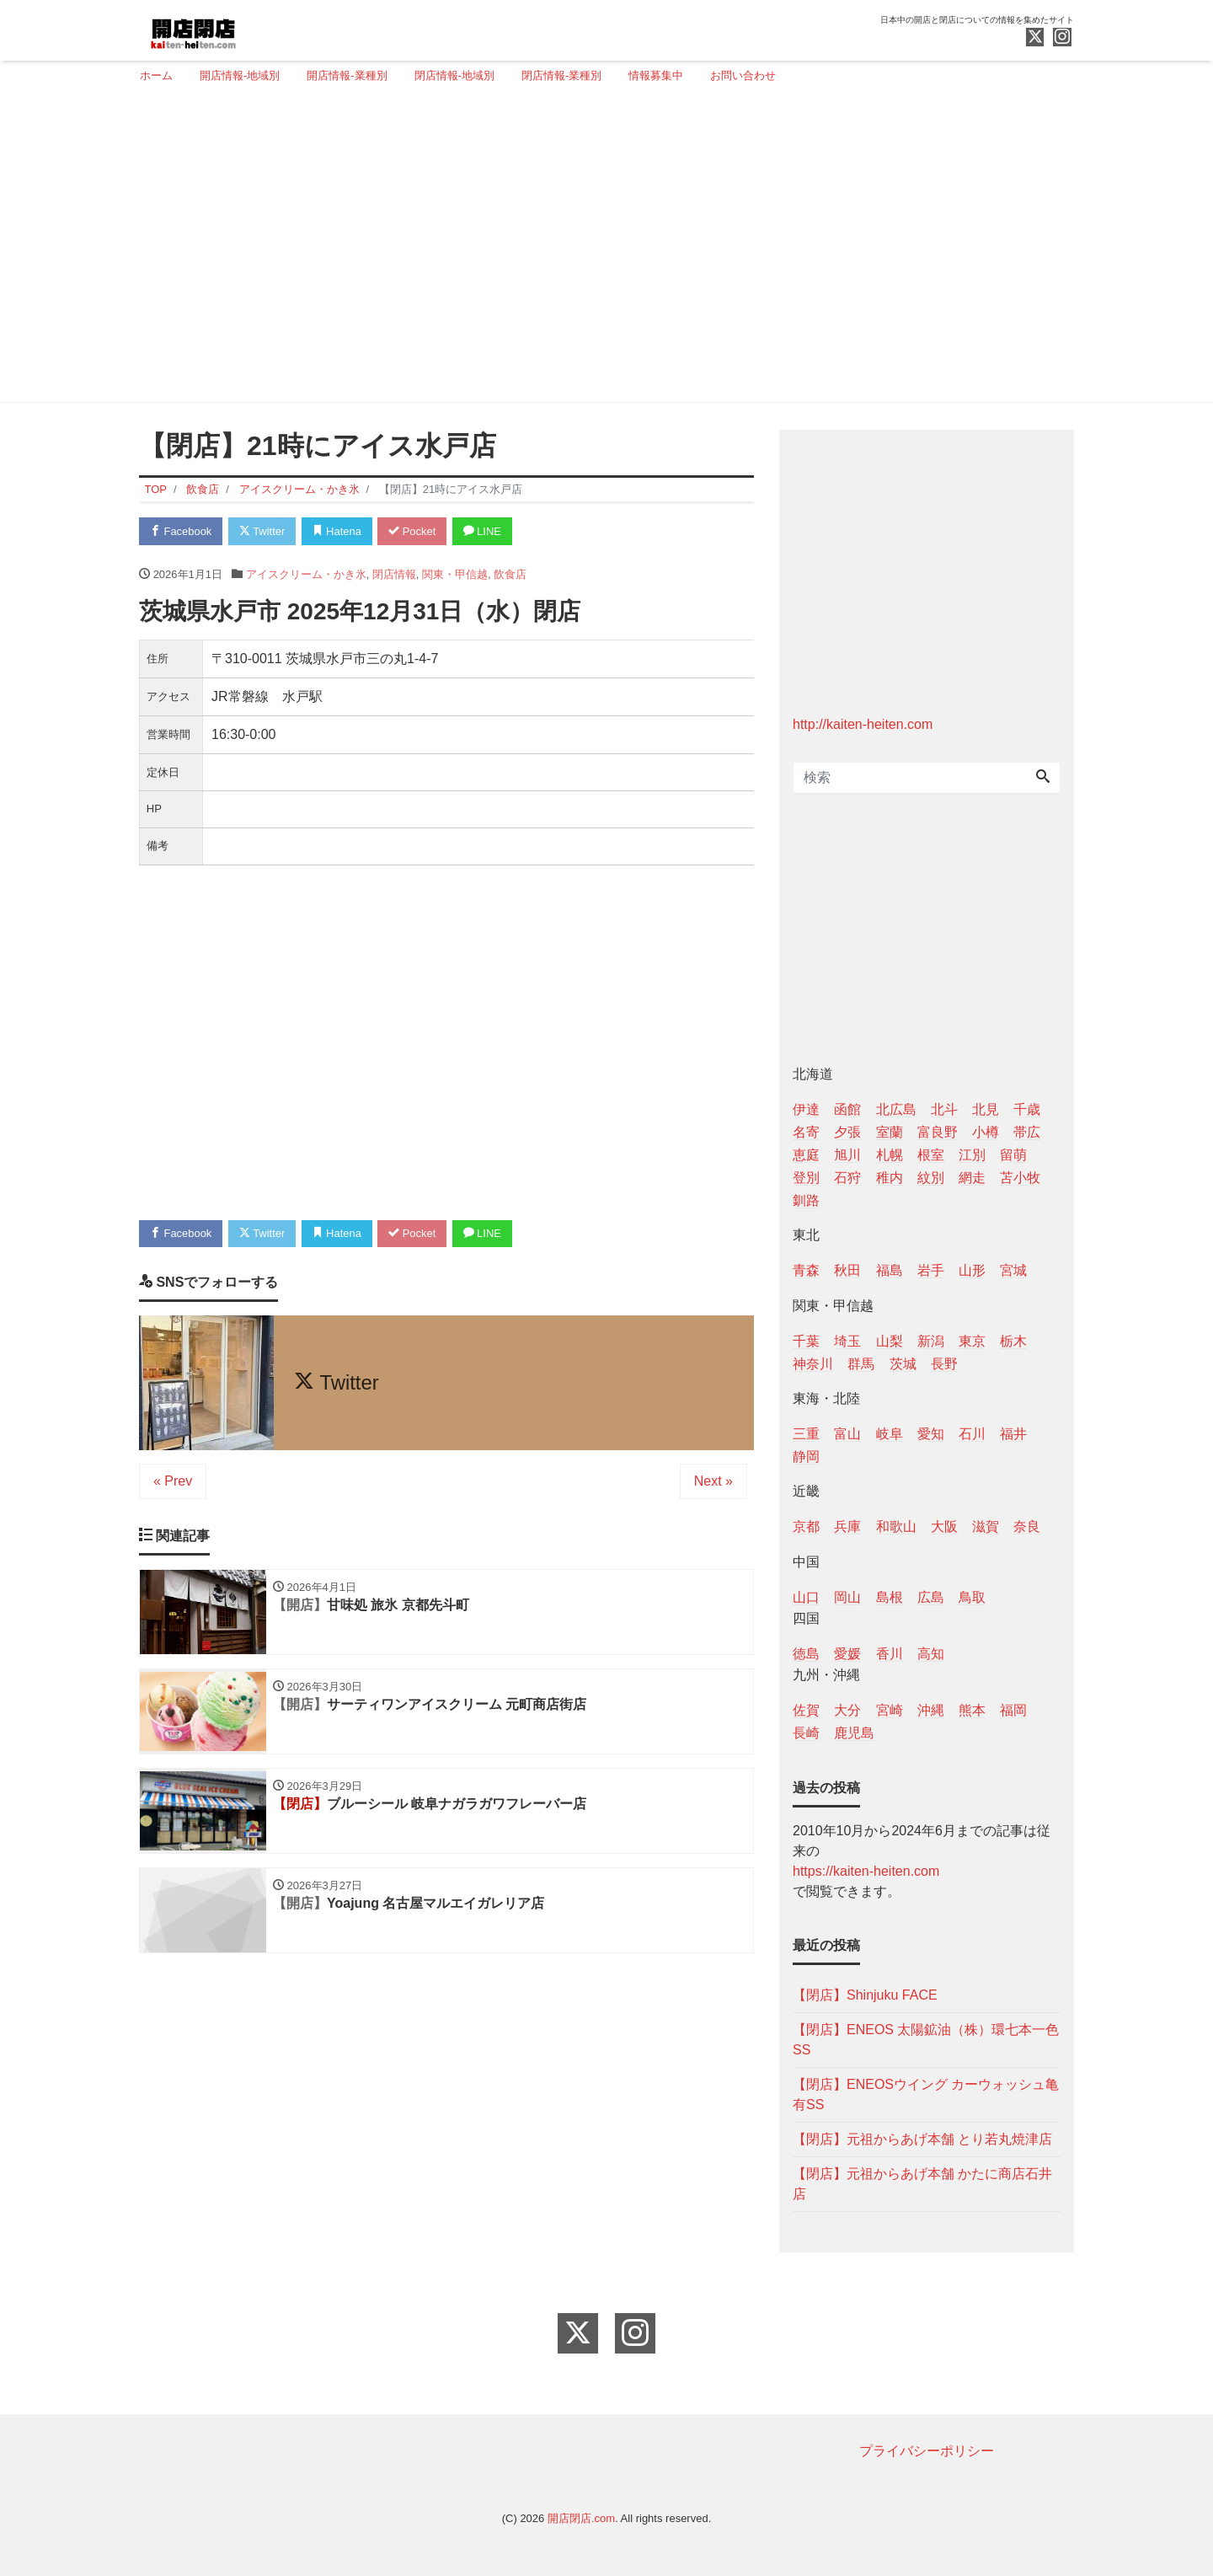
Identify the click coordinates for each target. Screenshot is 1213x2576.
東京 (972, 1341)
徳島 (806, 1654)
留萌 (1013, 1155)
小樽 (985, 1132)
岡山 (847, 1597)
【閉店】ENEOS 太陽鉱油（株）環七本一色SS (926, 2039)
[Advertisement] (600, 250)
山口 (806, 1597)
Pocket (413, 531)
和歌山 (896, 1526)
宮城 (1013, 1270)
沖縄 (930, 1710)
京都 (806, 1526)
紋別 (930, 1177)
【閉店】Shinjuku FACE (865, 1995)
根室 (930, 1155)
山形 (972, 1270)
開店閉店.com (581, 2518)
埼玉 (847, 1341)
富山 (847, 1434)
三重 (806, 1434)
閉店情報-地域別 (454, 75)
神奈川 (813, 1364)
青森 (806, 1270)
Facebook (181, 531)
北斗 (944, 1109)
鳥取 (972, 1597)
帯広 (1026, 1132)
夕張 (847, 1132)
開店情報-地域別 (240, 75)
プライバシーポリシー (926, 2451)
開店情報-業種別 (347, 75)
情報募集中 (655, 75)
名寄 (806, 1132)
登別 (806, 1177)
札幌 (889, 1155)
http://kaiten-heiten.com (862, 724)
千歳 (1026, 1109)
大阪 (944, 1526)
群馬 (860, 1364)
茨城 (903, 1364)
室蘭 (889, 1132)
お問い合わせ (743, 75)
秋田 (847, 1270)
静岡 (806, 1456)
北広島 (896, 1109)
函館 (847, 1109)
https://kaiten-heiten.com (866, 1871)
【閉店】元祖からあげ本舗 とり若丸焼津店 (922, 2139)
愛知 (930, 1434)
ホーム (156, 75)
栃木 (1013, 1341)
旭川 (847, 1155)
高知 (930, 1654)
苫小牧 (1020, 1177)
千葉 (806, 1341)
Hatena (338, 531)
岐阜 (889, 1434)
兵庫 (847, 1526)
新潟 (930, 1341)
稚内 (889, 1177)
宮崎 (889, 1710)
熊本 (972, 1710)
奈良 (1026, 1526)
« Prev (172, 1482)
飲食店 (510, 574)
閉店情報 (394, 574)
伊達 (806, 1109)
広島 (930, 1597)
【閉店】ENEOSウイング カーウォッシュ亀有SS (926, 2094)
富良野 (937, 1132)
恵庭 (806, 1155)
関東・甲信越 (455, 574)
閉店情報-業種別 (561, 75)
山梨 (889, 1341)
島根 (889, 1597)
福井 (1013, 1434)
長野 (944, 1364)
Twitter (262, 531)
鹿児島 (854, 1733)
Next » (713, 1482)
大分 (847, 1710)
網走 (972, 1177)
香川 (889, 1654)
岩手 (930, 1270)
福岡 (1013, 1710)
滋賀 (985, 1526)
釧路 (806, 1200)
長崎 (806, 1733)
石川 (972, 1434)
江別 (972, 1155)
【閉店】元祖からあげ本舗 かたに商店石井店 (922, 2183)
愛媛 (847, 1654)
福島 (889, 1270)
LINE (484, 531)
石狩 (847, 1177)
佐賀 (806, 1710)
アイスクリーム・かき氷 (306, 574)
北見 (985, 1109)
